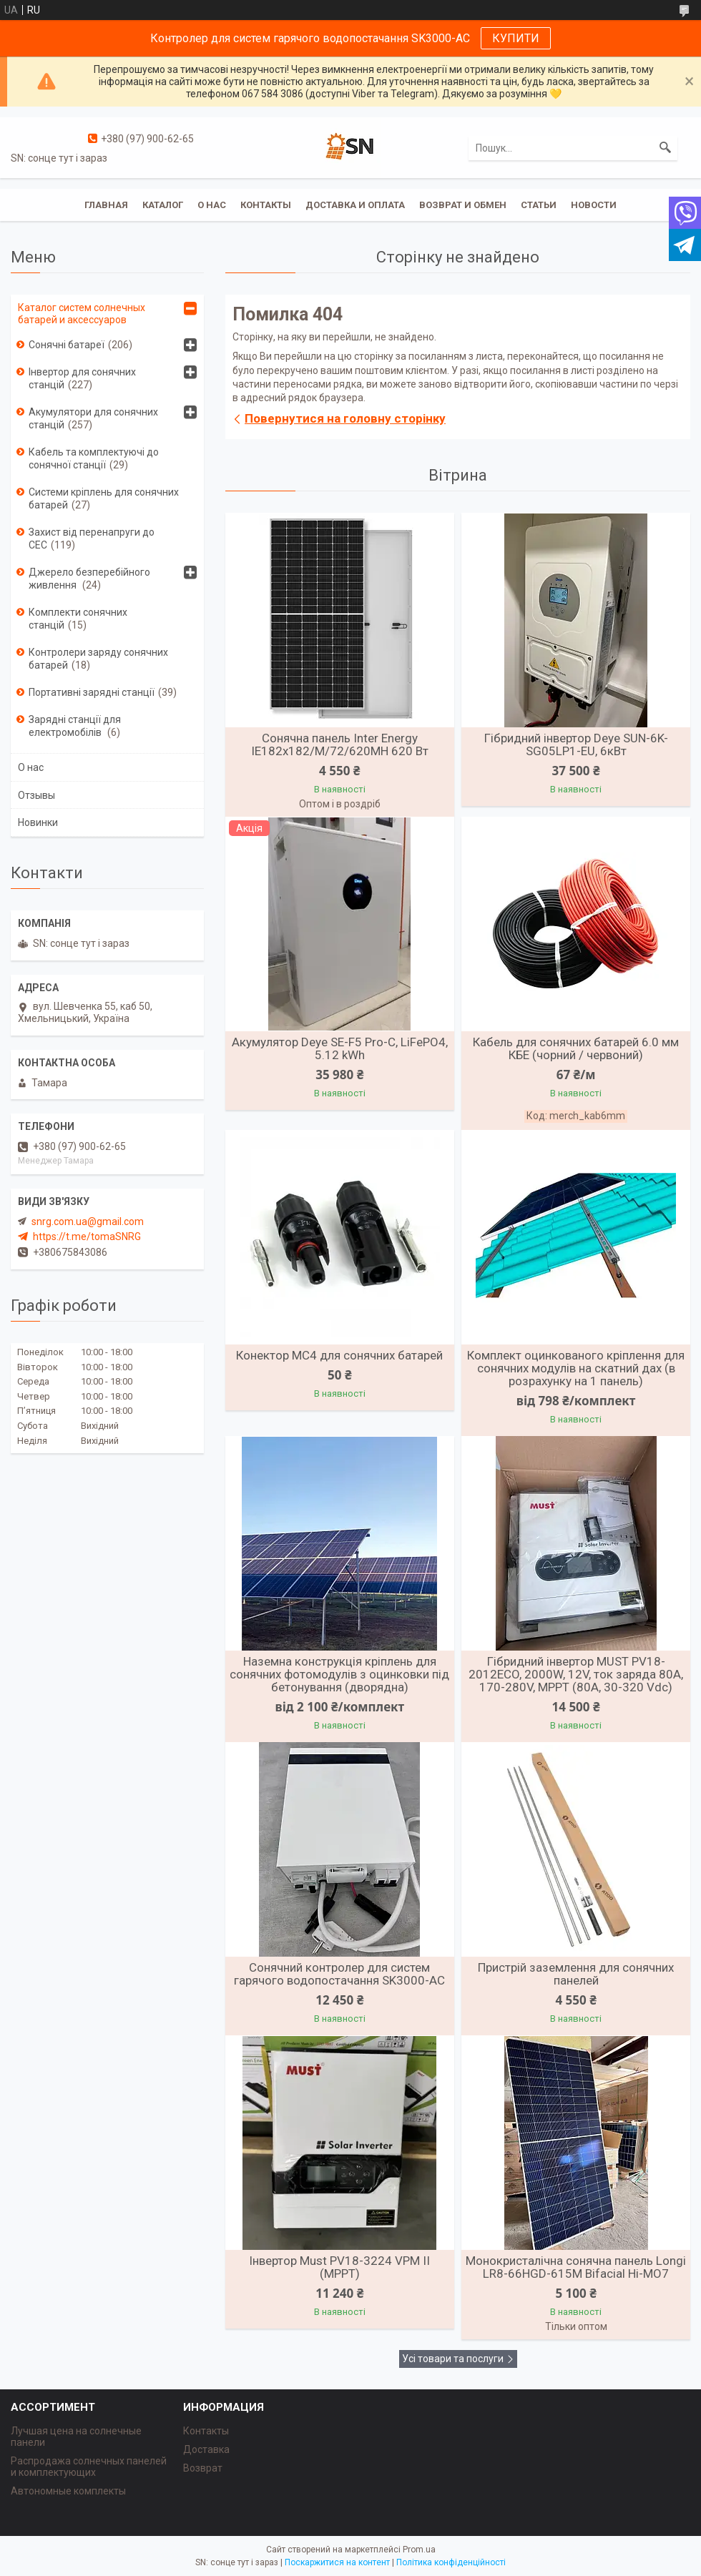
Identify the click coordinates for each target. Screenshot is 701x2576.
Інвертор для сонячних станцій (82, 378)
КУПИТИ (515, 38)
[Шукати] (665, 148)
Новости (594, 205)
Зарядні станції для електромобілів (75, 726)
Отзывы (36, 795)
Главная (106, 205)
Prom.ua (419, 2550)
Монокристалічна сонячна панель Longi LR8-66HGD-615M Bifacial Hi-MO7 (576, 2267)
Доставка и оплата (355, 205)
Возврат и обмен (462, 205)
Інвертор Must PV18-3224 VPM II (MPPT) (339, 2267)
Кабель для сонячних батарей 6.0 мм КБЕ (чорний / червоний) (576, 1048)
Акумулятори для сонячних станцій (93, 418)
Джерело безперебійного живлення (89, 578)
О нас (211, 205)
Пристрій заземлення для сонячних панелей (576, 1974)
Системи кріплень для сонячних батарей (104, 498)
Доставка (206, 2449)
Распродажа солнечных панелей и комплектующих (89, 2466)
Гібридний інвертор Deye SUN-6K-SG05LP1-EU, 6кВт (576, 744)
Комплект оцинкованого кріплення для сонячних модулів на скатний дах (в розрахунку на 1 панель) (576, 1368)
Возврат (202, 2468)
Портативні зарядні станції (92, 692)
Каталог (162, 205)
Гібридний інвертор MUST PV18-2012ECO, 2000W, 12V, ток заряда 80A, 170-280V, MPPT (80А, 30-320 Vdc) (576, 1674)
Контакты (265, 205)
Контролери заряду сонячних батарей (98, 659)
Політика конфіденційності (451, 2562)
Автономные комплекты (68, 2491)
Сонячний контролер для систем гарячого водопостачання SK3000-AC (339, 1974)
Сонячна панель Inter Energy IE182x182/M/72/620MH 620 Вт (339, 744)
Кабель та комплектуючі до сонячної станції (94, 458)
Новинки (38, 822)
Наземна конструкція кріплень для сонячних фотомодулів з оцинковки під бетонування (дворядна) (339, 1674)
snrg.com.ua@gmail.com (87, 1221)
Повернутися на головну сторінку (345, 418)
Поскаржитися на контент (337, 2562)
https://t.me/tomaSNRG (87, 1236)
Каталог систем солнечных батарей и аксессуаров (81, 313)
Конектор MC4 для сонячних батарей (339, 1355)
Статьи (539, 205)
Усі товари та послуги (453, 2358)
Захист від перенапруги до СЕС (92, 538)
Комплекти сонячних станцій (78, 618)
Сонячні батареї (66, 344)
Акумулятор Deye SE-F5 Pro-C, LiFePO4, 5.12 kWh (340, 1048)
